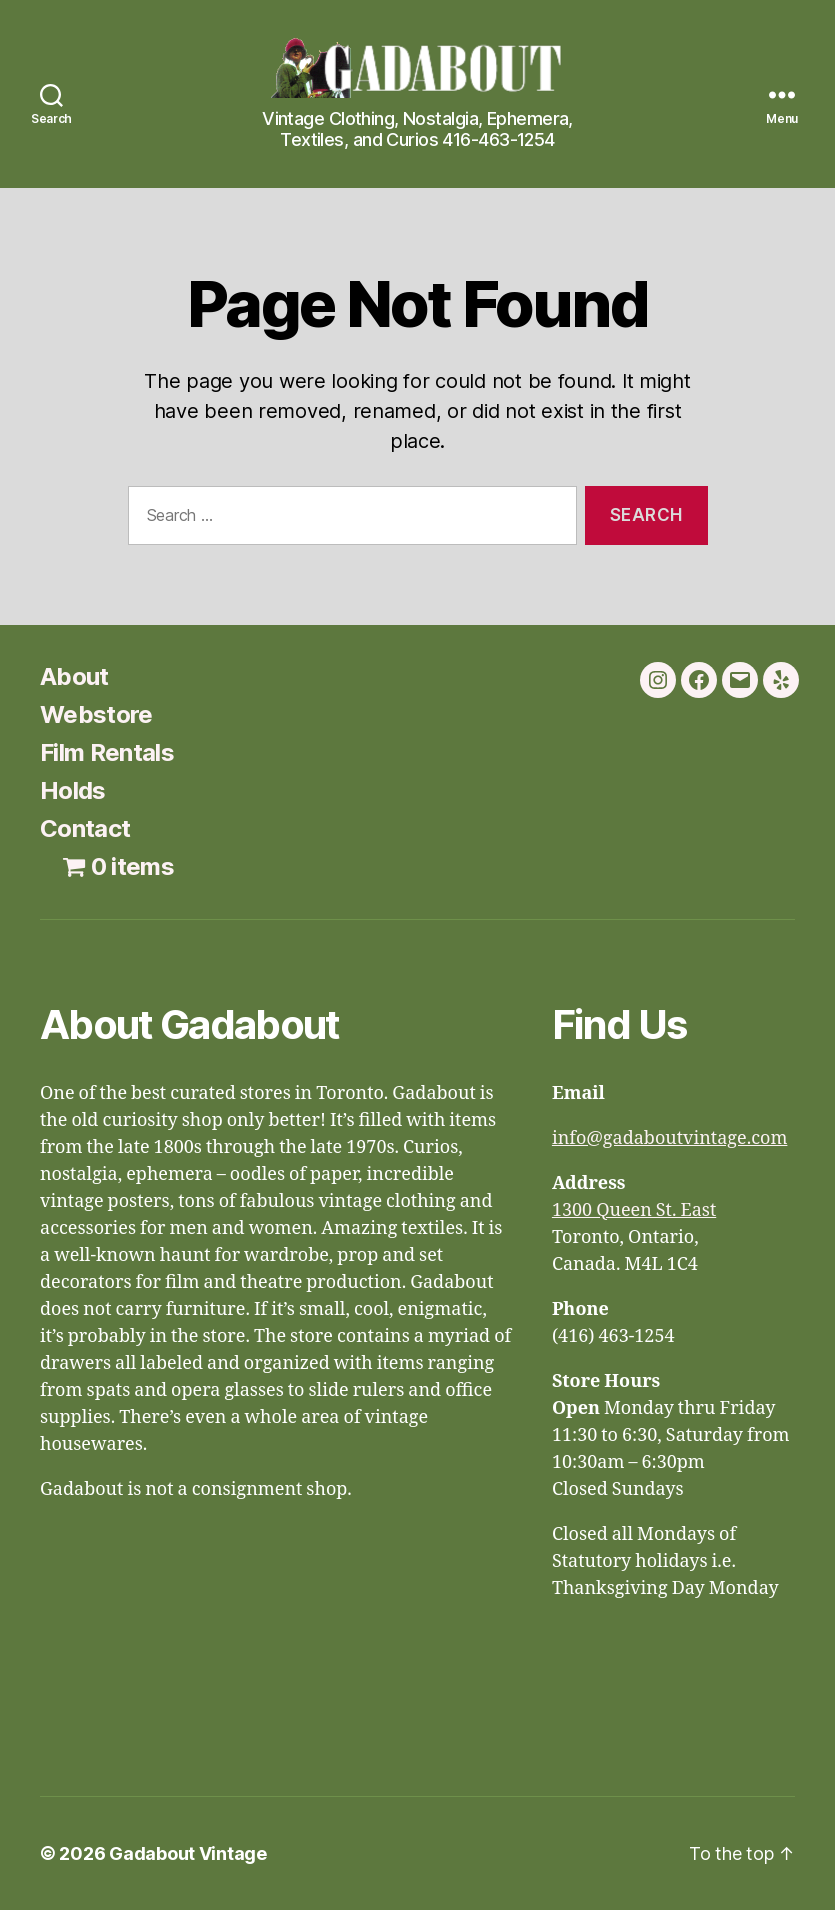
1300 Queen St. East (634, 1210)
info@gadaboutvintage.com (670, 1138)
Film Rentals (107, 752)
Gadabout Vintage (188, 1853)
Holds (73, 790)
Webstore (96, 714)
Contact (85, 828)
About (74, 676)
